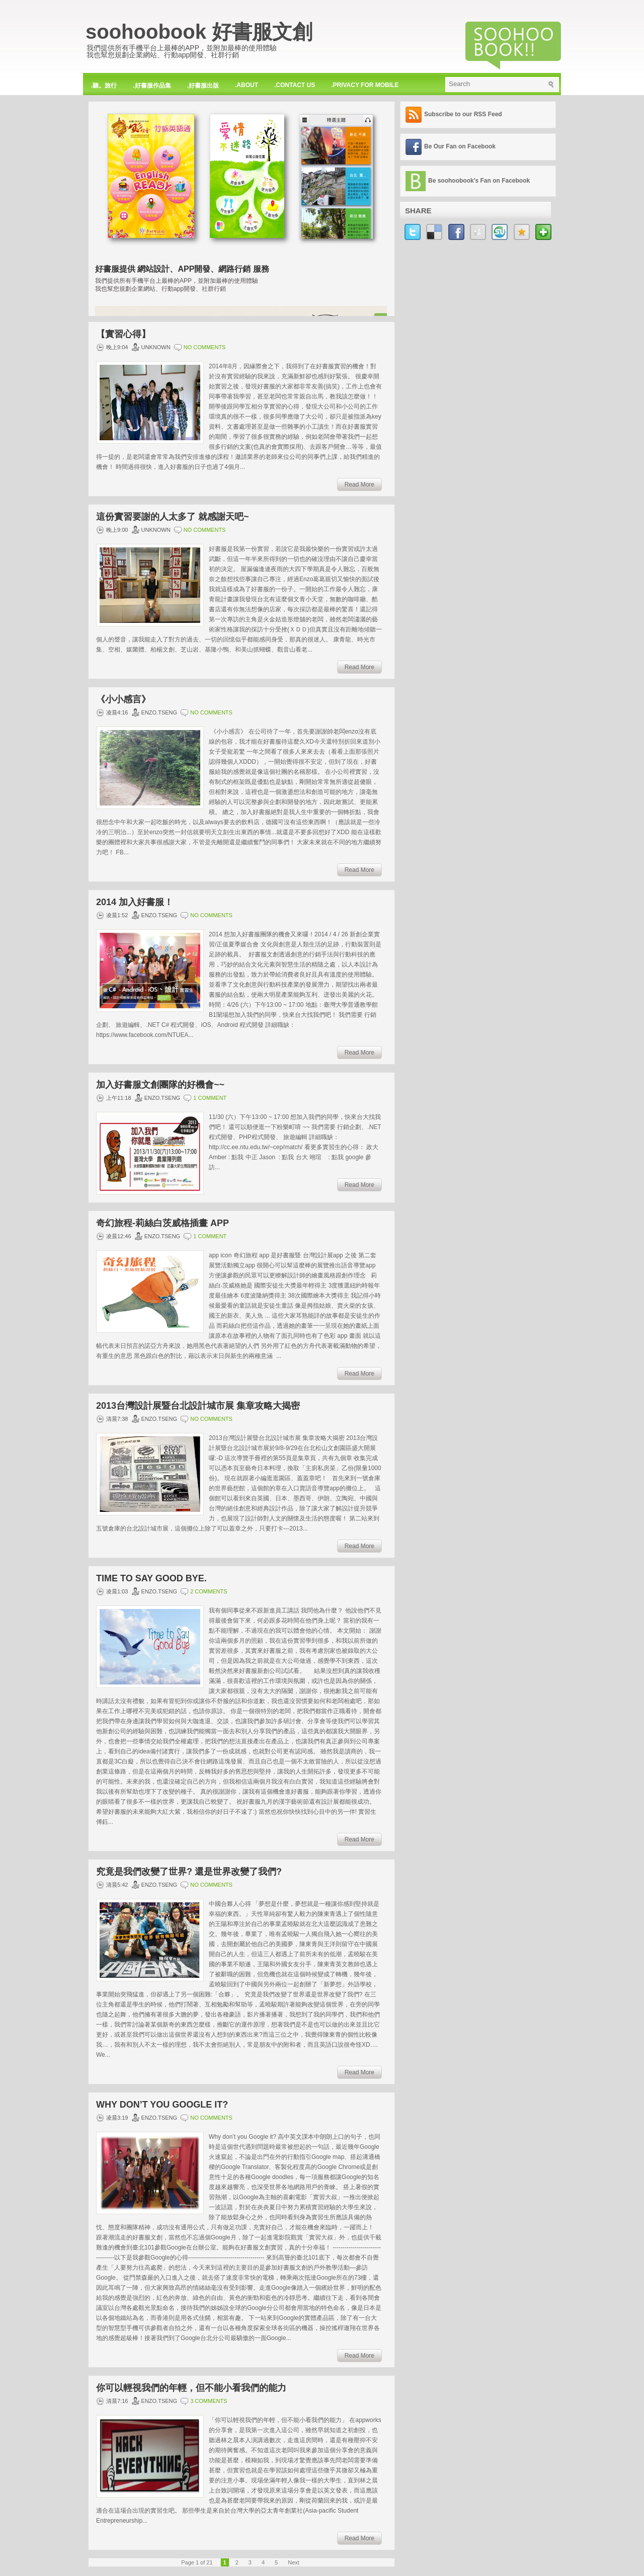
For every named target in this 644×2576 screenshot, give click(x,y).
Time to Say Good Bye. (151, 1578)
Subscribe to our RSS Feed (463, 114)
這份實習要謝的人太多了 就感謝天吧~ (172, 516)
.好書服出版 (203, 85)
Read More (359, 484)
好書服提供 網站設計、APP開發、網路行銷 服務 (182, 269)
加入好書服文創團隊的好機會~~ (160, 1084)
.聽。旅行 (104, 85)
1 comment (209, 1098)
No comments (205, 347)
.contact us (294, 85)
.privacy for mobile (364, 85)
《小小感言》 (123, 699)
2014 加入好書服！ (134, 902)
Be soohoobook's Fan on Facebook (479, 180)
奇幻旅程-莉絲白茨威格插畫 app (162, 1223)
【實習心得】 (123, 334)
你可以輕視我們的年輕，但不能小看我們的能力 (191, 2387)
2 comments (208, 1591)
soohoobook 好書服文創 (199, 32)
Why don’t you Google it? (162, 2104)
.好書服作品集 (152, 85)
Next (293, 2562)
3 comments (208, 2401)
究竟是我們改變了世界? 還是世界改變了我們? (189, 1871)
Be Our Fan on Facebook (460, 146)
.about (246, 85)
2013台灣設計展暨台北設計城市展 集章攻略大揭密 (198, 1405)
